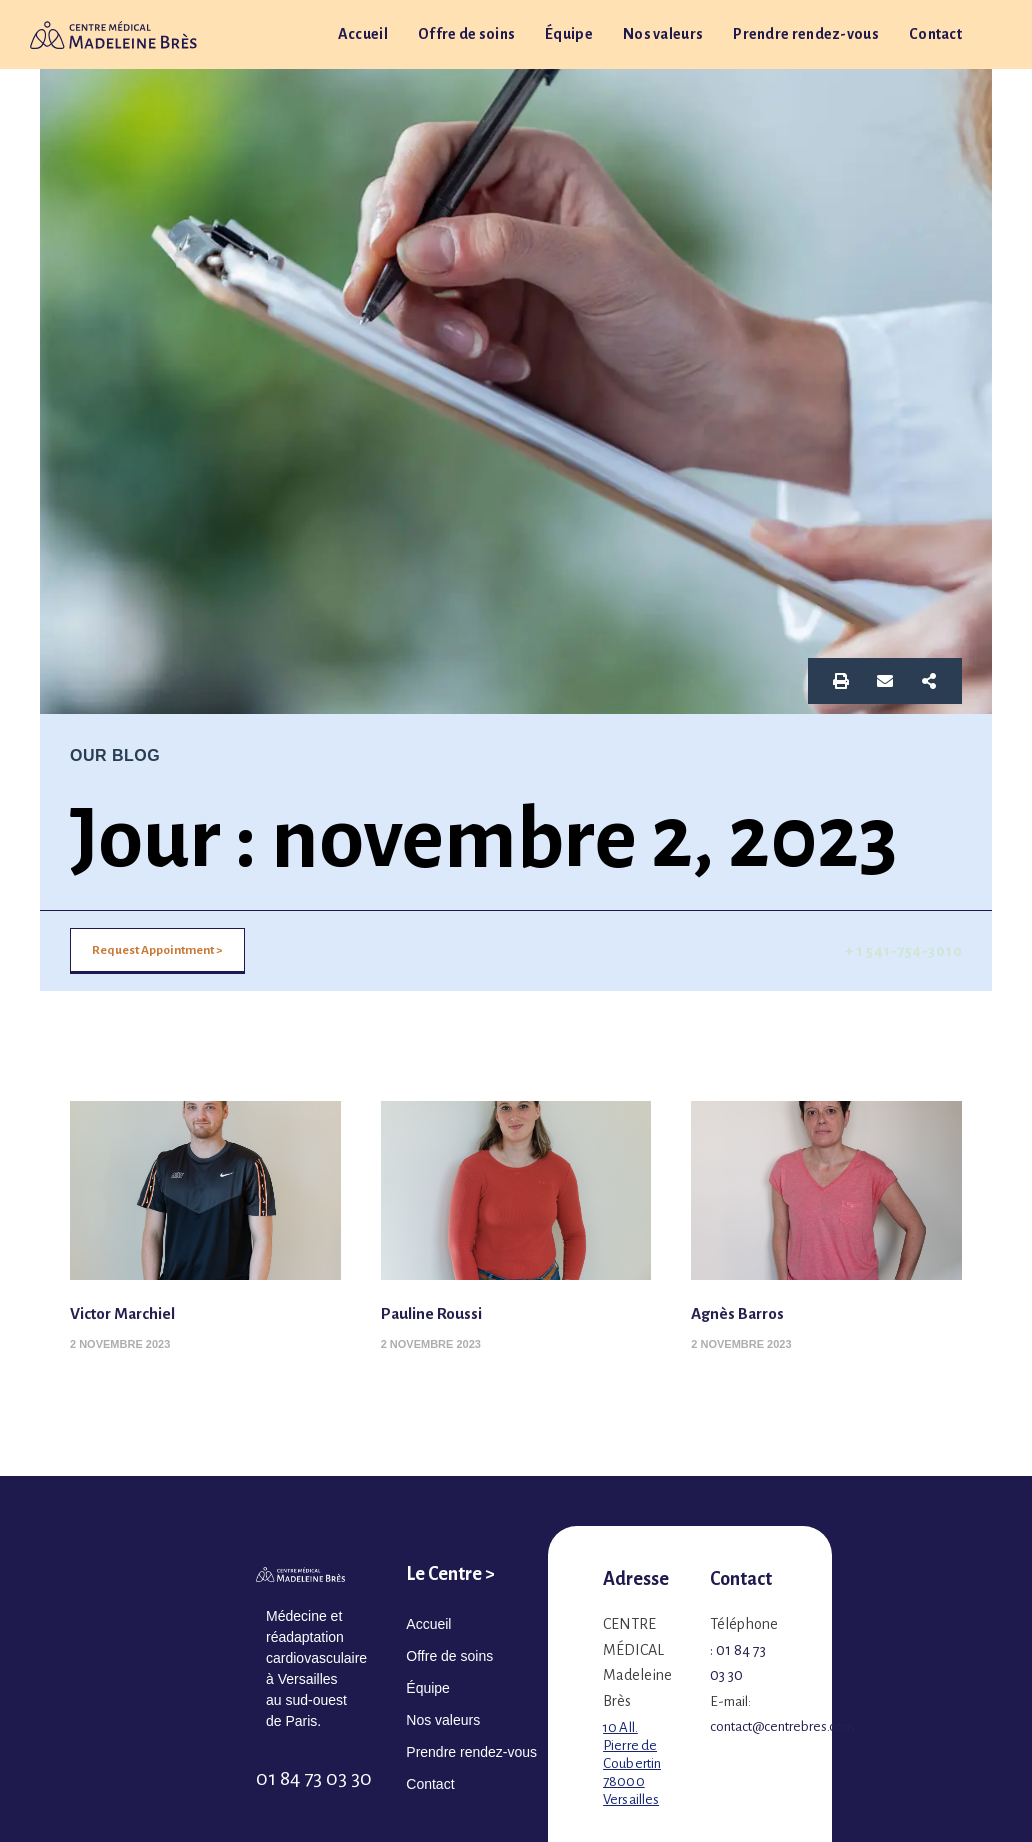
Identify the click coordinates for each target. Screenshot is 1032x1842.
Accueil (363, 34)
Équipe (569, 34)
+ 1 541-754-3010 (903, 951)
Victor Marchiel (131, 1313)
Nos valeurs (663, 34)
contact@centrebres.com (782, 1726)
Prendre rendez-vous (806, 34)
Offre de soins (466, 34)
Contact (935, 34)
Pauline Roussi (439, 1313)
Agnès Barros (744, 1313)
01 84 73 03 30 (314, 1778)
